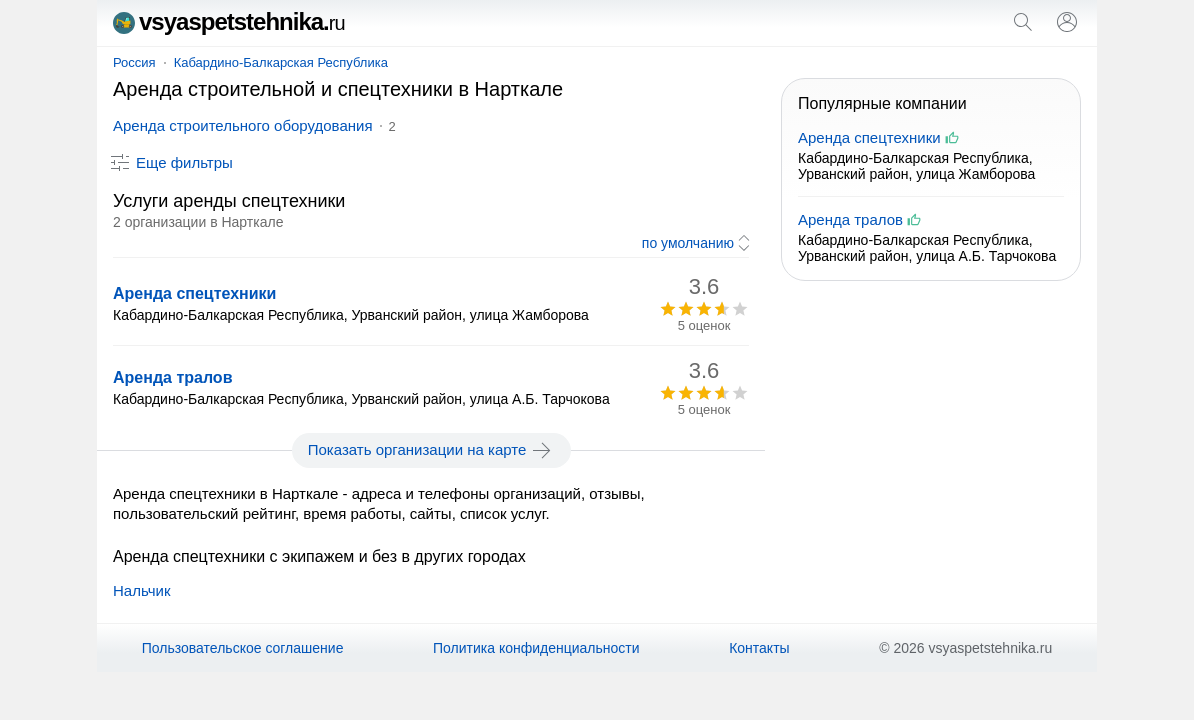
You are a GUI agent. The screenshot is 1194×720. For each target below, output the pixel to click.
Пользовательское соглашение (243, 648)
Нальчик (142, 590)
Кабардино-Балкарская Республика (281, 62)
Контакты (759, 648)
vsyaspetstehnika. (229, 21)
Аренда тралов (172, 377)
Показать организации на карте (431, 450)
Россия (134, 62)
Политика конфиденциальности (536, 648)
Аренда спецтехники (194, 293)
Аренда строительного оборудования (243, 125)
